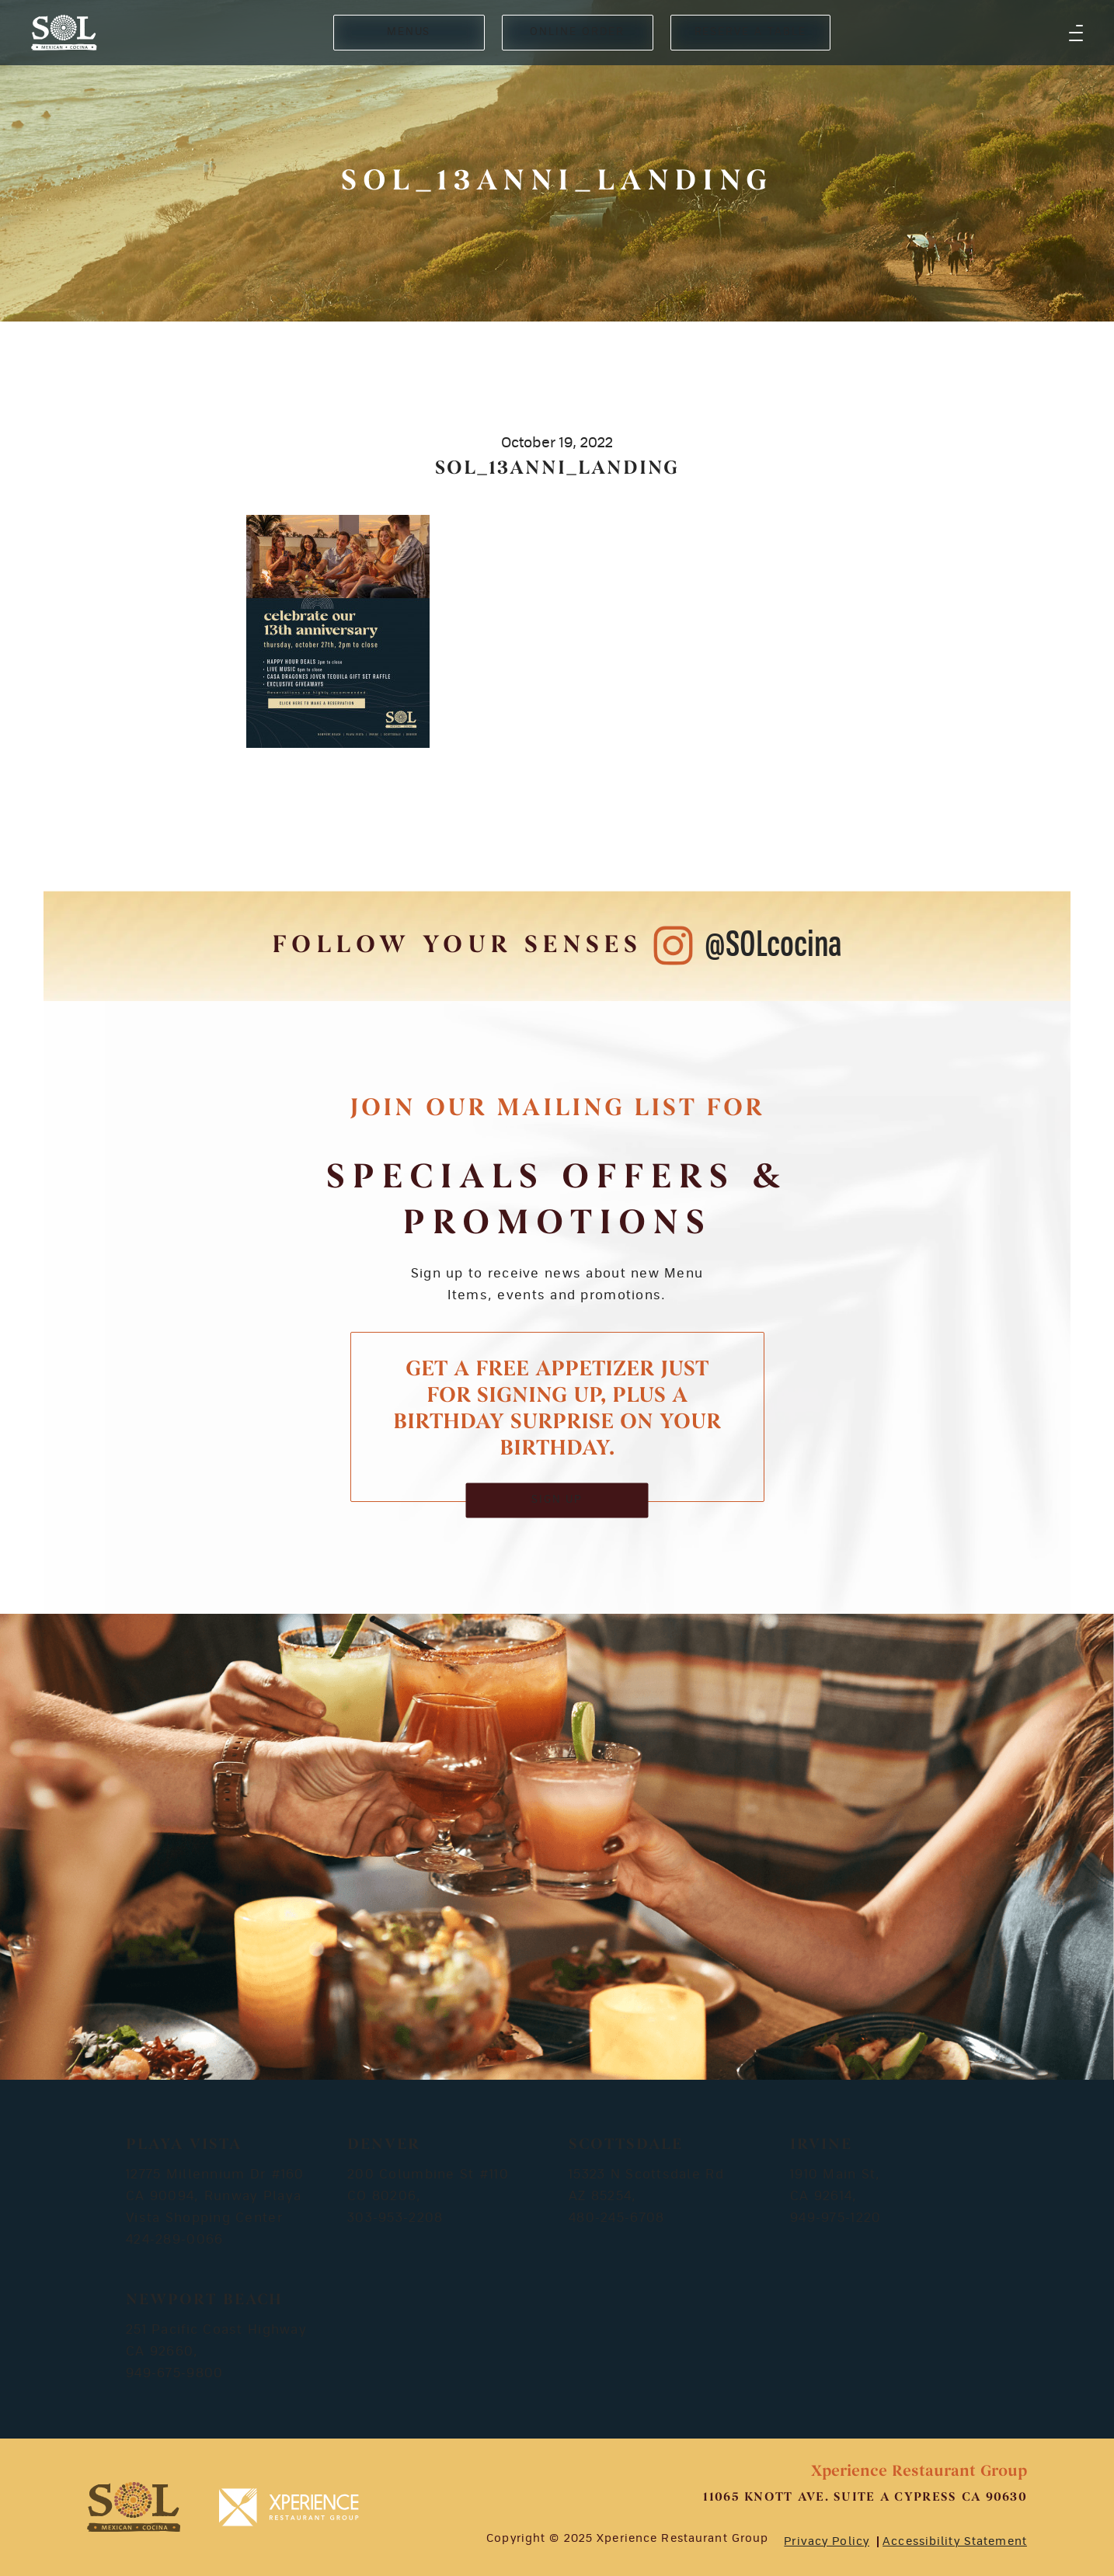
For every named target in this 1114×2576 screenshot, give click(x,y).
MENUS (409, 32)
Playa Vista (184, 2145)
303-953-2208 (395, 2218)
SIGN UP (557, 1500)
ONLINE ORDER (577, 32)
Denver (383, 2145)
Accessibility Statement (954, 2541)
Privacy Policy (826, 2541)
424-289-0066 (174, 2240)
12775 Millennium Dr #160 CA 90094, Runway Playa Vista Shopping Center (215, 2196)
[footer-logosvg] (133, 2507)
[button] (1076, 32)
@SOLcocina (773, 945)
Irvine (821, 2145)
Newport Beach (204, 2300)
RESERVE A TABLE (750, 32)
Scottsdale (626, 2145)
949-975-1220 (835, 2218)
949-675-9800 (174, 2373)
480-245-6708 (616, 2218)
